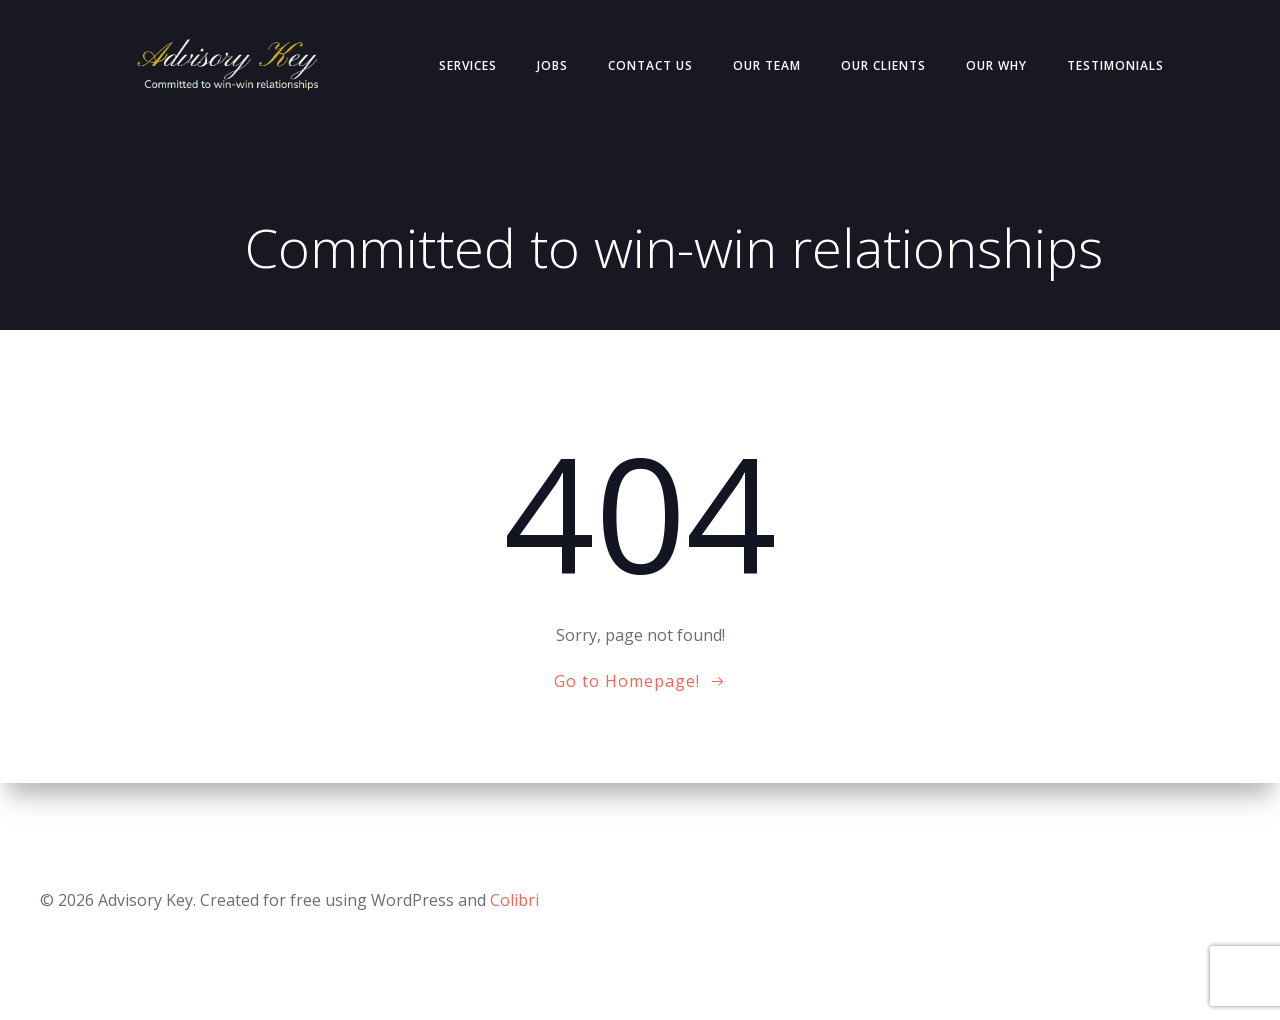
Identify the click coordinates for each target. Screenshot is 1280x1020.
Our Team (767, 65)
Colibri (514, 900)
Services (468, 65)
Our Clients (883, 65)
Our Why (996, 65)
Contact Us (650, 65)
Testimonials (1115, 65)
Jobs (552, 65)
